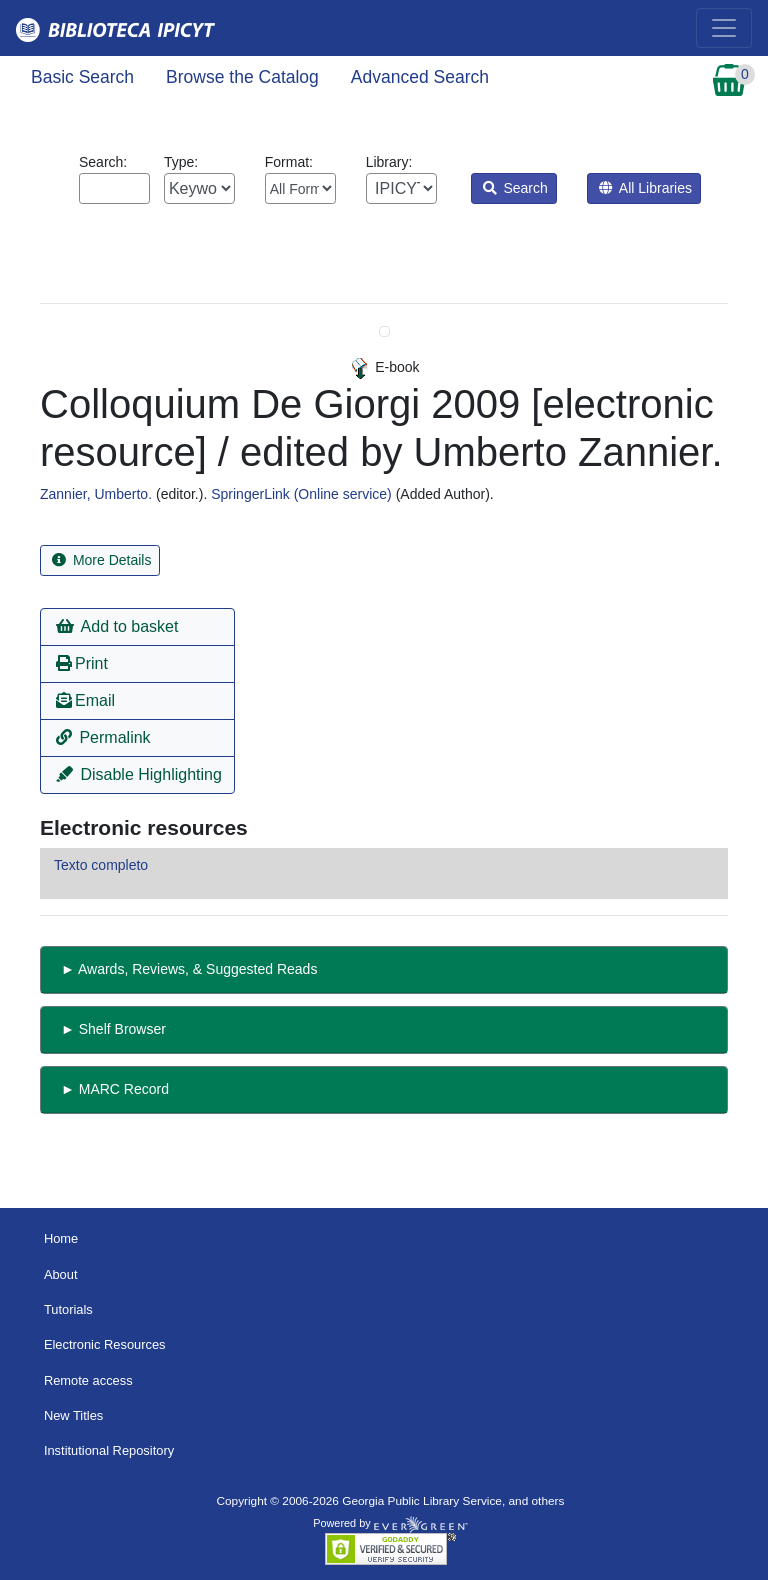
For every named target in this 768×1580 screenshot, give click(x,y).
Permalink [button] (103, 737)
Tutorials (68, 1309)
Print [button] (82, 663)
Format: (300, 179)
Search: (114, 179)
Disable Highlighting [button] (139, 774)
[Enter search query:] (114, 188)
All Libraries (645, 188)
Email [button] (85, 700)
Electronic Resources (105, 1344)
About (61, 1274)
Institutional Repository (109, 1450)
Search (515, 188)
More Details (101, 560)
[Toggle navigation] (724, 28)
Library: (401, 179)
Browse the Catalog (242, 77)
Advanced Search (420, 77)
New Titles (73, 1415)
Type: (199, 179)
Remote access (88, 1380)
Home (61, 1238)
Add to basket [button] (117, 626)
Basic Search (82, 77)
